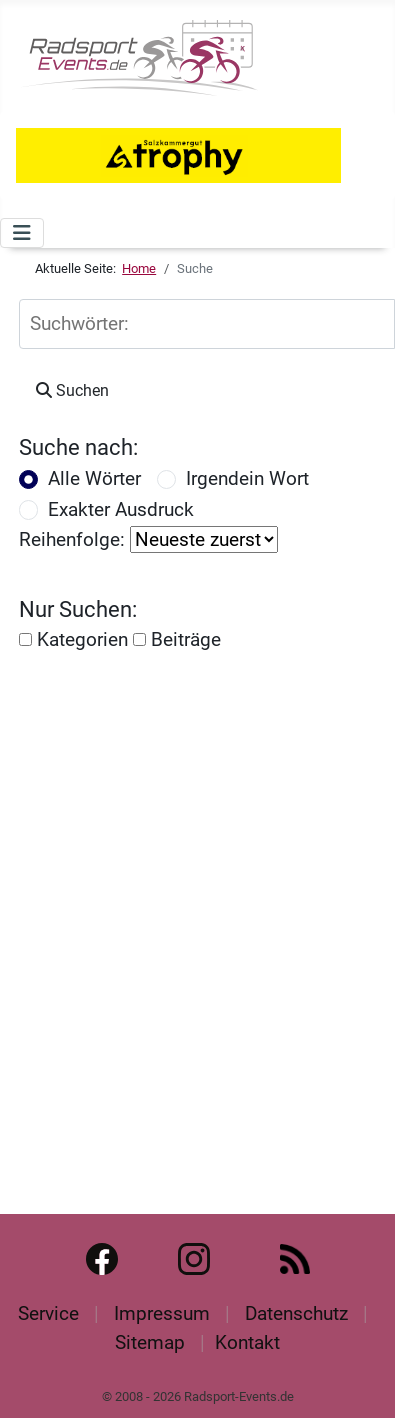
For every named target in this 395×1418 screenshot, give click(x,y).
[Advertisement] (187, 915)
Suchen (72, 390)
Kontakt (247, 1342)
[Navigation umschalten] (22, 233)
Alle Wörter (94, 478)
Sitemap (150, 1342)
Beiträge (177, 639)
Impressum (162, 1313)
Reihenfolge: (72, 539)
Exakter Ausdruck (121, 509)
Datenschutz (296, 1313)
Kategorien (73, 639)
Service (48, 1313)
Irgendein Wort (247, 478)
